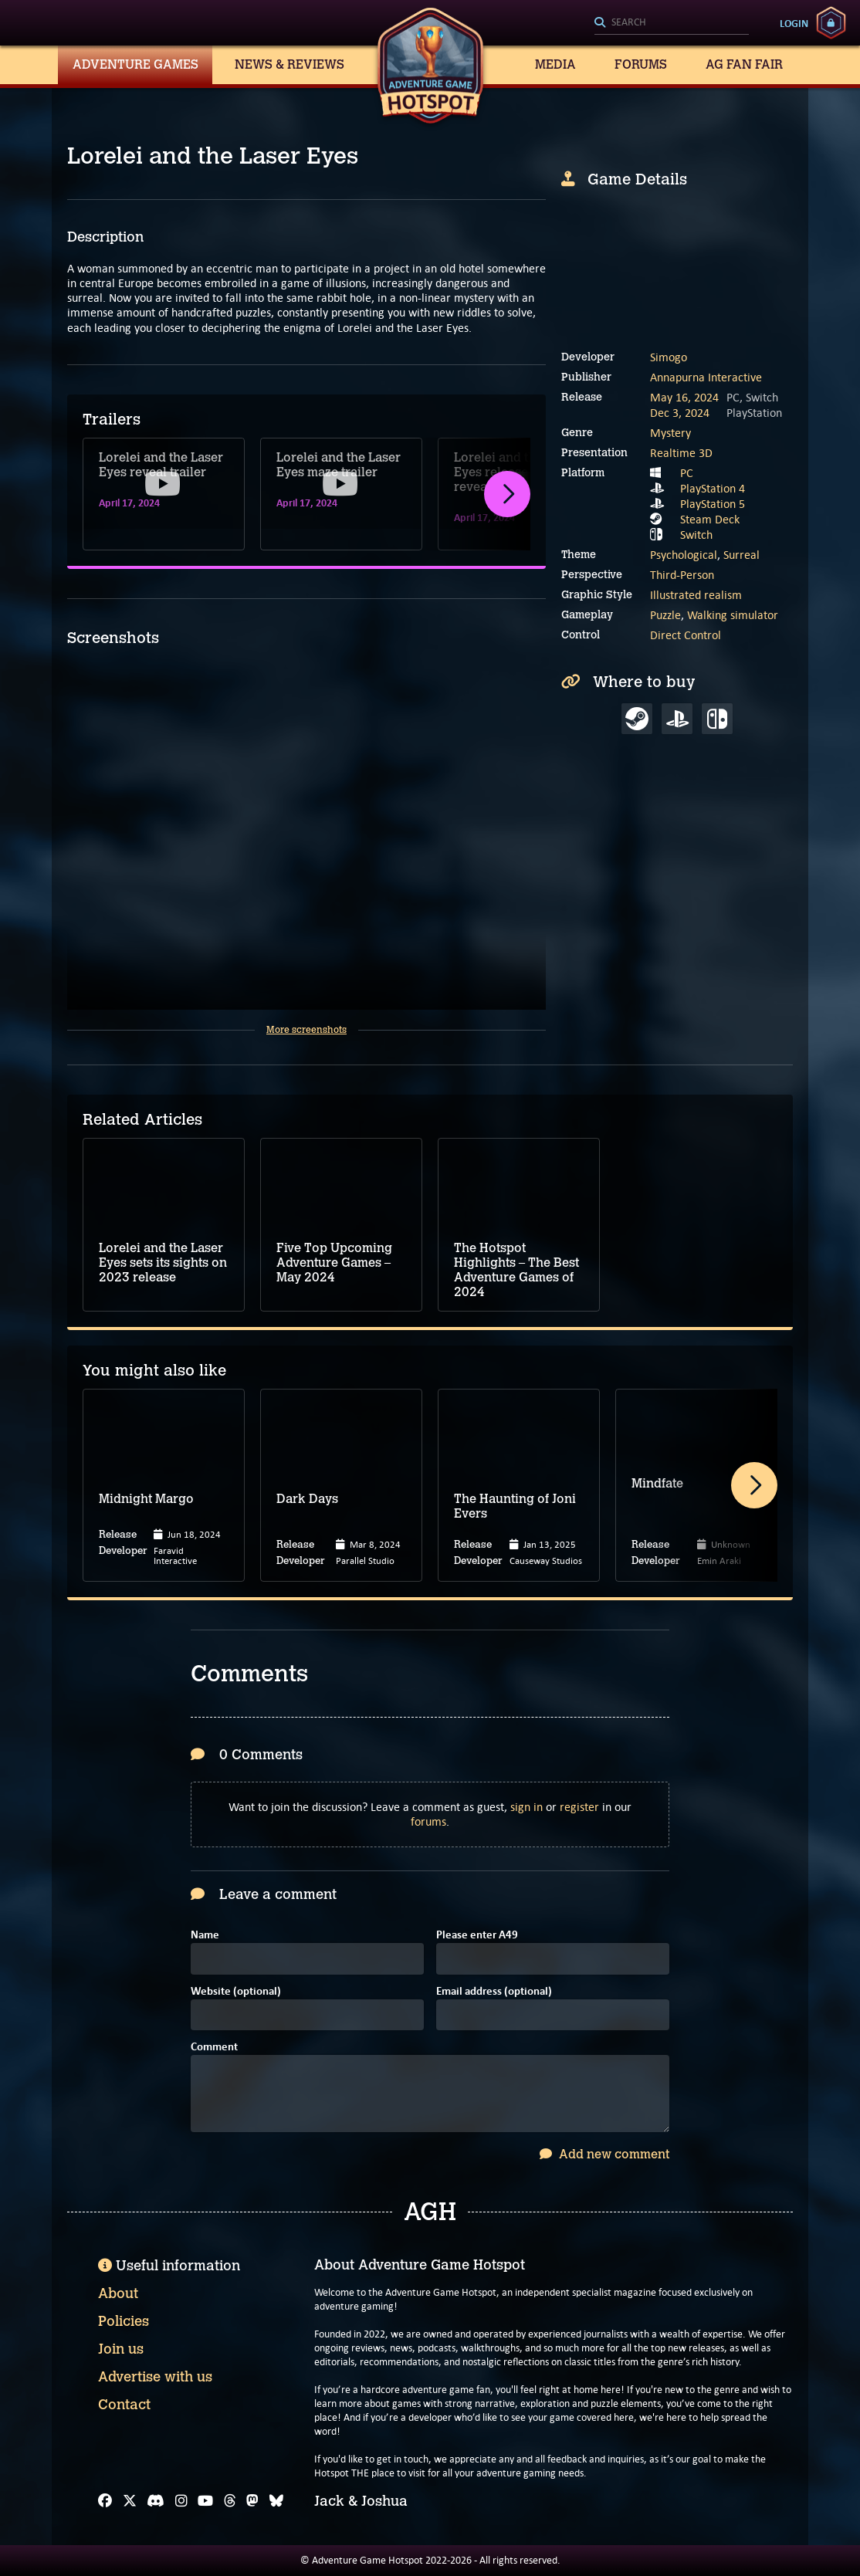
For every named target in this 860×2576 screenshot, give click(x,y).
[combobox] (671, 23)
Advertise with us (155, 2376)
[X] (130, 2501)
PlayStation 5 (712, 503)
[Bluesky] (276, 2501)
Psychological (683, 554)
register (579, 1806)
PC (686, 472)
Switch (696, 534)
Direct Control (685, 635)
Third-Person (682, 574)
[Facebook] (105, 2501)
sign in (526, 1806)
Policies (123, 2321)
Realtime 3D (681, 452)
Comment (214, 2047)
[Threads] (230, 2501)
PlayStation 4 (712, 488)
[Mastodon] (252, 2501)
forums (428, 1821)
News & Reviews (289, 64)
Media (555, 64)
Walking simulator (732, 615)
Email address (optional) (494, 1992)
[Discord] (155, 2501)
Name (205, 1935)
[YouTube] (205, 2501)
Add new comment (604, 2154)
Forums (641, 64)
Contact (124, 2404)
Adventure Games (135, 64)
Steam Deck (710, 519)
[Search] (671, 23)
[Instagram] (181, 2501)
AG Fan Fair (744, 64)
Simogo (668, 357)
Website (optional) (236, 1992)
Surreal (741, 554)
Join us (121, 2349)
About (118, 2293)
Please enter (477, 1935)
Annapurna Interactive (706, 377)
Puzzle (665, 615)
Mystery (670, 432)
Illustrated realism (696, 594)
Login (794, 23)
